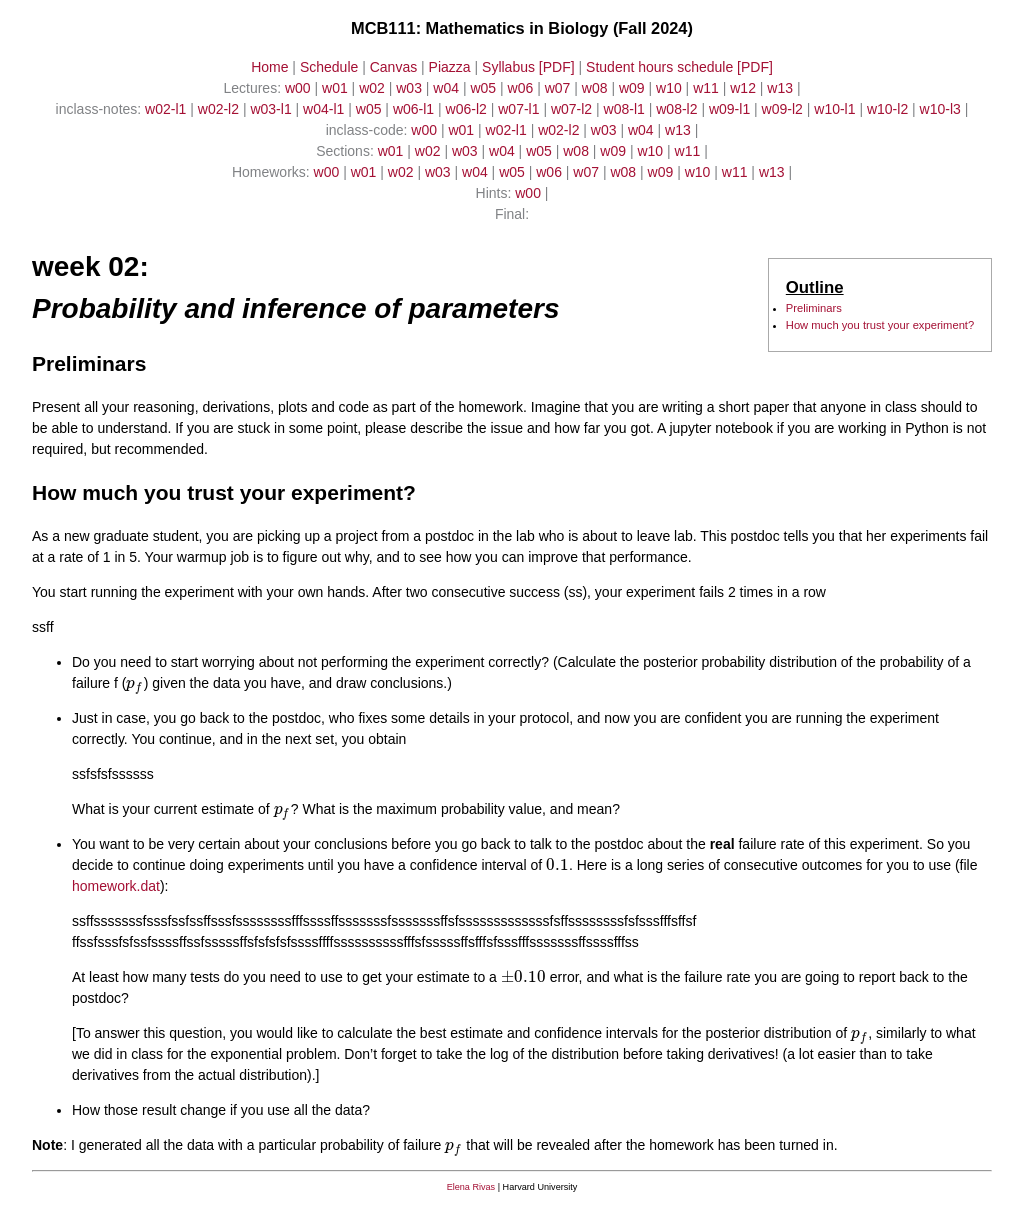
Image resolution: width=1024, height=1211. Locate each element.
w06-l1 (415, 109)
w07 (560, 88)
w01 (337, 88)
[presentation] (134, 683)
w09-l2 (784, 109)
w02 (374, 88)
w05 (485, 88)
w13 (782, 88)
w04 (448, 88)
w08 (597, 88)
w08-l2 (678, 109)
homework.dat (116, 886)
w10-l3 (942, 109)
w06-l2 (468, 109)
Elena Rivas (471, 1187)
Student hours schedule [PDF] (679, 67)
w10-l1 (836, 109)
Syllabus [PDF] (528, 67)
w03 (411, 88)
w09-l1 (731, 109)
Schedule (329, 67)
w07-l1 (520, 109)
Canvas (393, 67)
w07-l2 (573, 109)
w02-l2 (220, 109)
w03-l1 (272, 109)
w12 (745, 88)
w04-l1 (325, 109)
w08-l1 (626, 109)
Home (269, 67)
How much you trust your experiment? (880, 325)
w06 (523, 88)
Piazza (450, 67)
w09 (634, 88)
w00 (300, 88)
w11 (708, 88)
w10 (671, 88)
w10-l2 (889, 109)
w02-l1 (167, 109)
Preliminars (814, 308)
